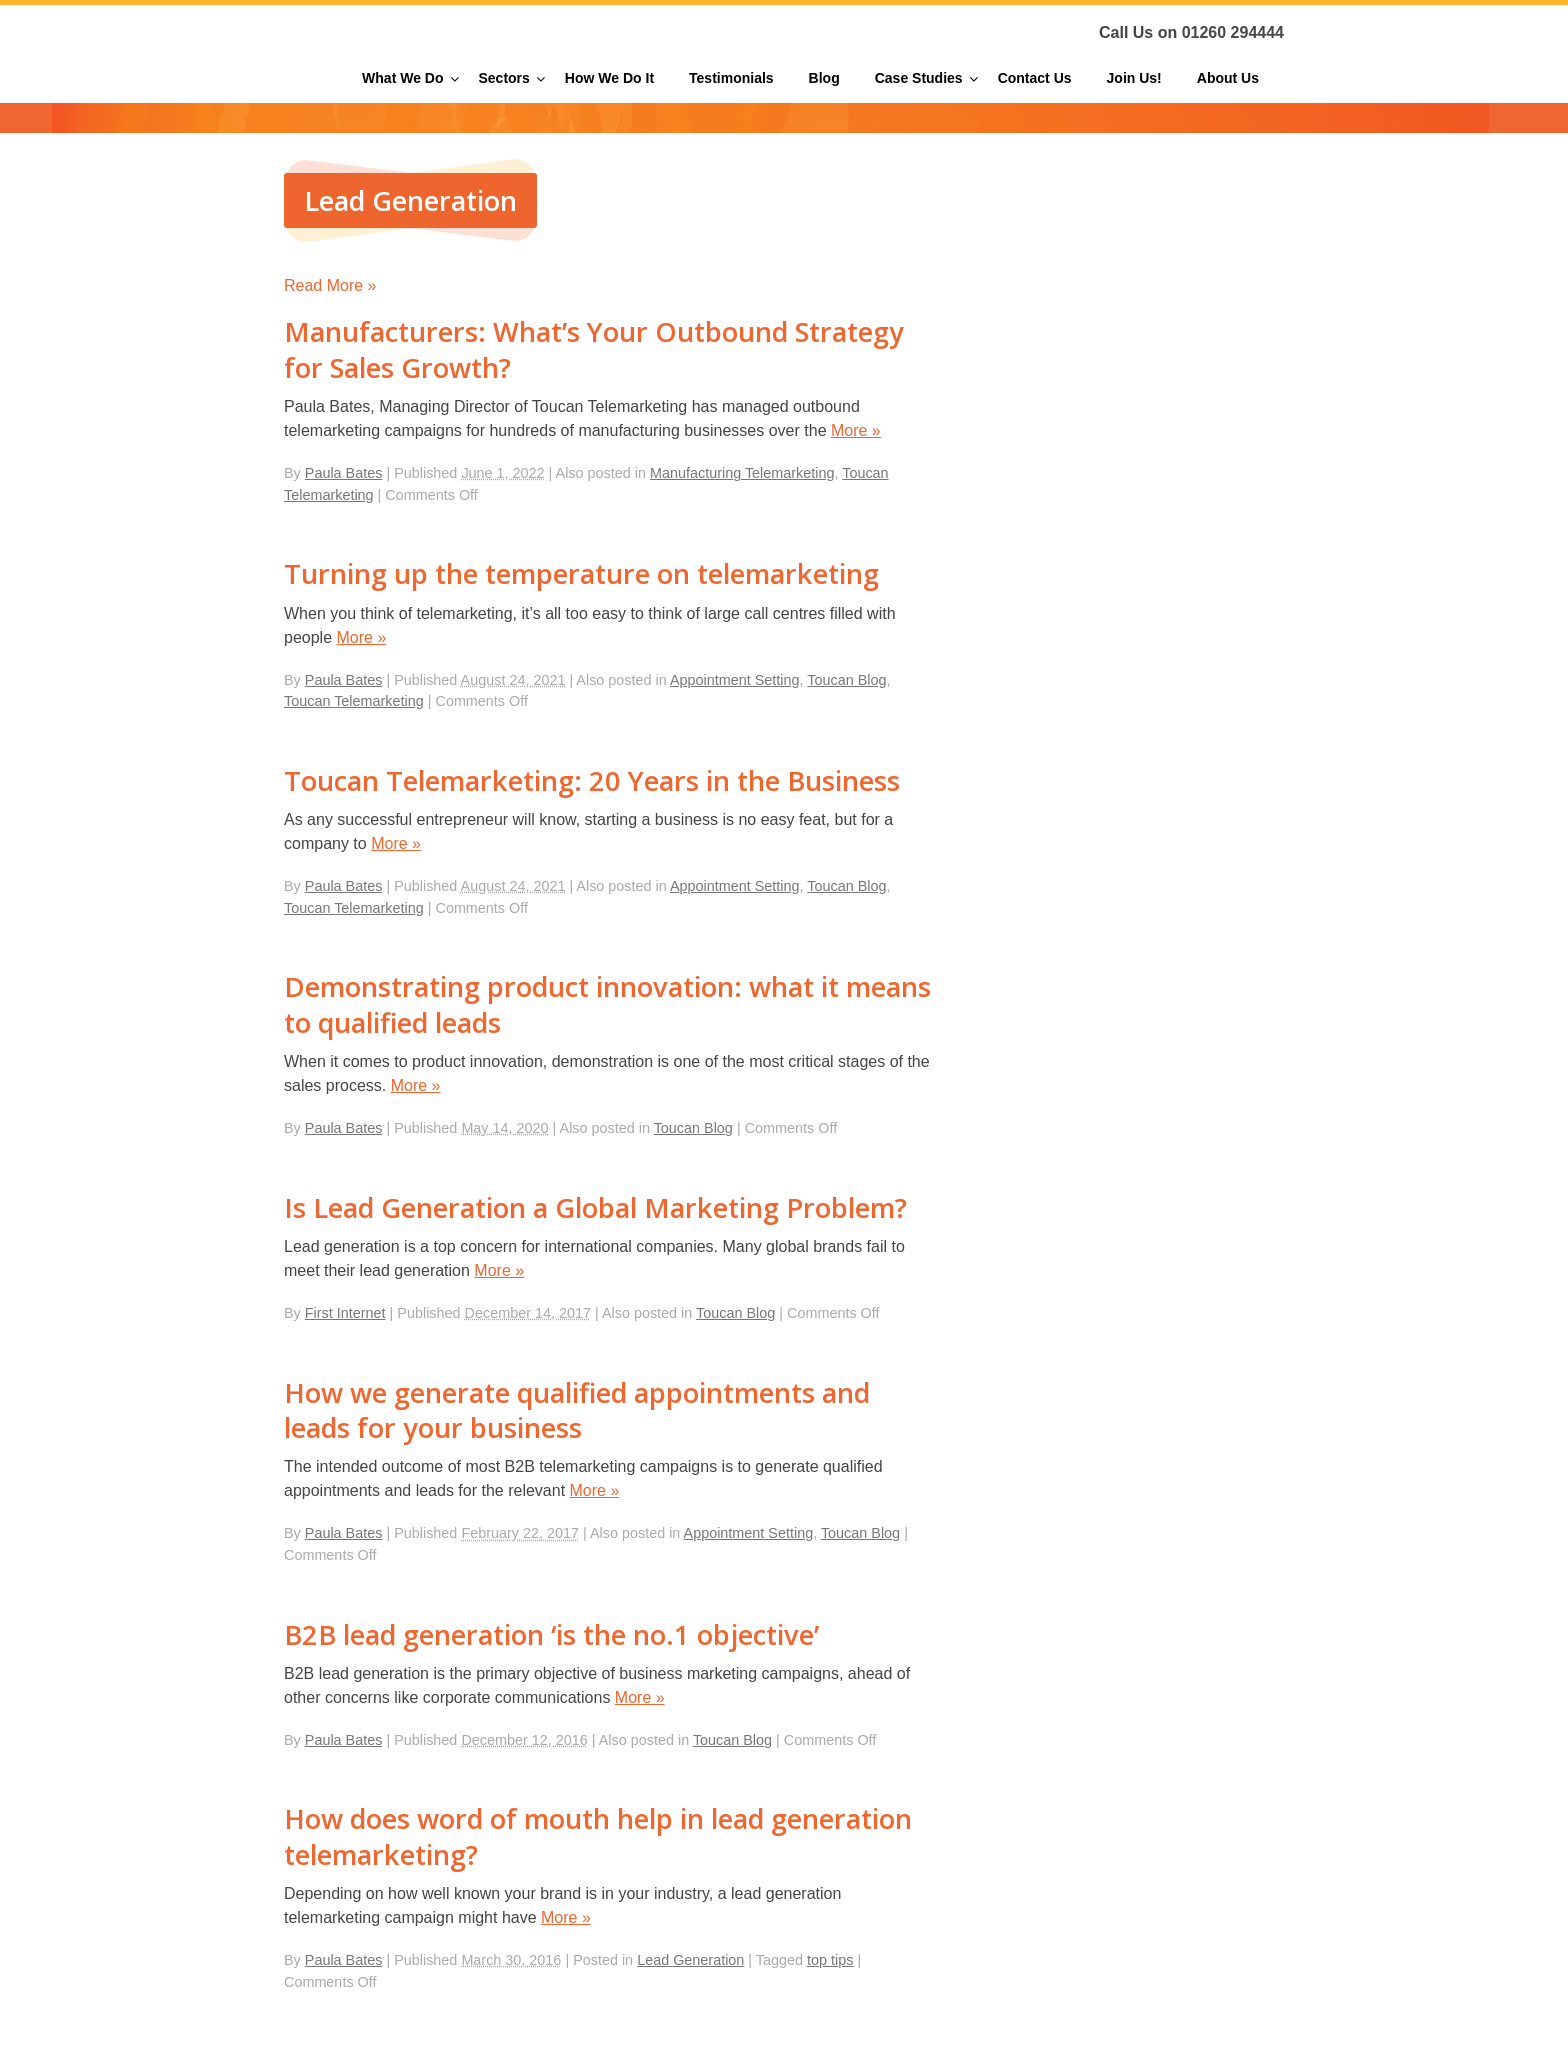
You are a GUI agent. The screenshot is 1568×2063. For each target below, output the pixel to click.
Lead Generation (690, 1960)
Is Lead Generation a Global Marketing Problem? (595, 1207)
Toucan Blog (846, 680)
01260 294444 (1233, 32)
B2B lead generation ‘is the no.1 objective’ (551, 1634)
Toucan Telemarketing (354, 701)
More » (856, 430)
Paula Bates (344, 473)
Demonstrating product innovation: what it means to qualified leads (607, 1004)
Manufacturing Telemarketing (742, 473)
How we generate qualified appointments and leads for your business (577, 1410)
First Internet (345, 1313)
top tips (830, 1960)
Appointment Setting (735, 680)
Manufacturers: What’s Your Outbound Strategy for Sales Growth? (594, 349)
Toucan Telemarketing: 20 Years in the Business (592, 780)
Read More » (330, 285)
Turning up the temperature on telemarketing (581, 573)
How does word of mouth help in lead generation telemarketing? (598, 1836)
